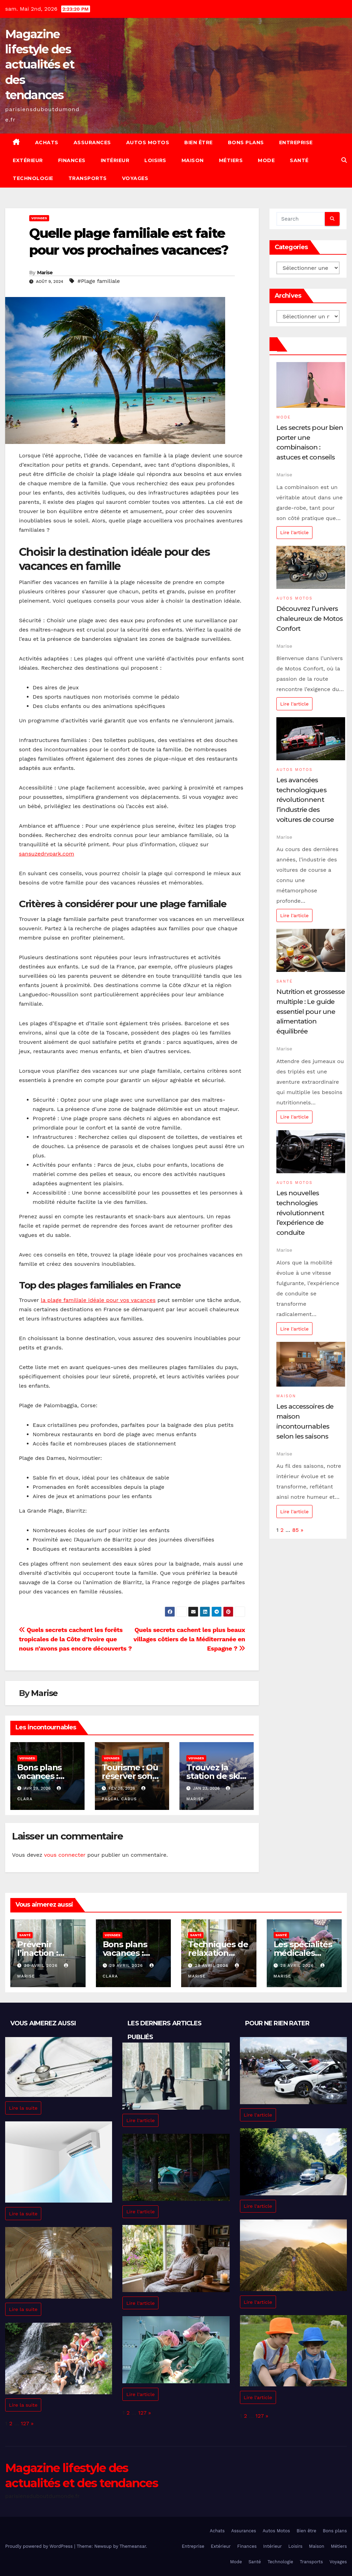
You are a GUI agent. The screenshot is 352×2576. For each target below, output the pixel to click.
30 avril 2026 (41, 1965)
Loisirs (155, 160)
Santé (299, 160)
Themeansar (133, 2546)
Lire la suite (23, 2108)
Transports (87, 178)
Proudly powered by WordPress (39, 2546)
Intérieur (115, 160)
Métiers (231, 160)
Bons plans (246, 142)
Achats (46, 142)
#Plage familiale (98, 281)
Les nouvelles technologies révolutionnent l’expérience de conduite (300, 1213)
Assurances (92, 142)
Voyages (135, 178)
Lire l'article (294, 532)
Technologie (33, 178)
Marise (45, 272)
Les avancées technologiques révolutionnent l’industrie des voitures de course (305, 800)
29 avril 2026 (126, 1965)
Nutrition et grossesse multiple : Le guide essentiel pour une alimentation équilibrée (310, 1011)
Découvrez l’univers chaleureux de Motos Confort (309, 618)
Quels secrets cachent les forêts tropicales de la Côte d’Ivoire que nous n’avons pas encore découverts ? (75, 1639)
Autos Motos (147, 142)
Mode (266, 160)
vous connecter (64, 1855)
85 (295, 1530)
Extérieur (28, 160)
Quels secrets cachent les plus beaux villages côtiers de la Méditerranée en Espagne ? (189, 1639)
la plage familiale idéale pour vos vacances (98, 1300)
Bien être (198, 142)
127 (25, 2423)
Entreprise (296, 142)
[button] (344, 160)
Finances (72, 160)
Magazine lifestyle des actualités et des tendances (39, 64)
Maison (193, 160)
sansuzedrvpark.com (46, 853)
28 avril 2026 (297, 1965)
